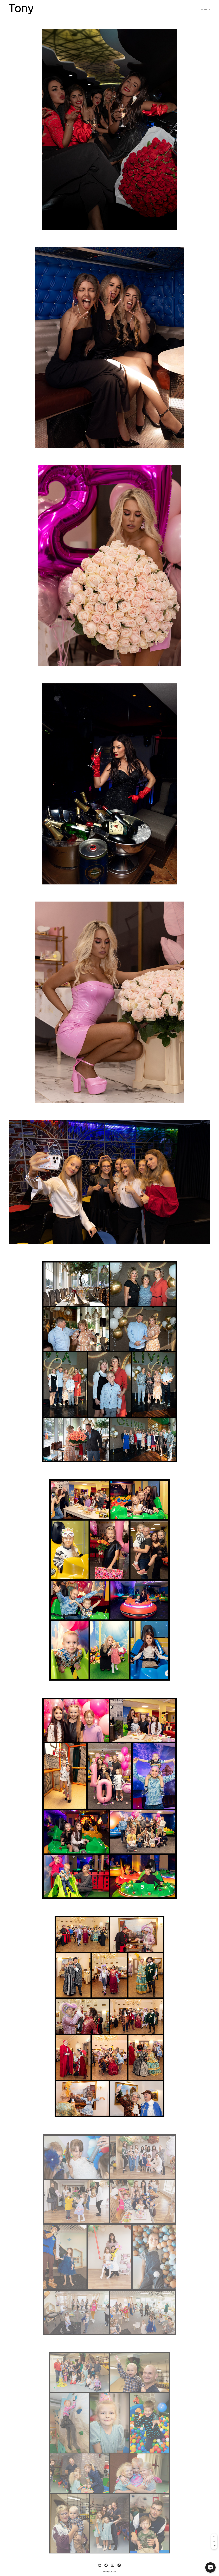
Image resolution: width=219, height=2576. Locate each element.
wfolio (113, 2572)
